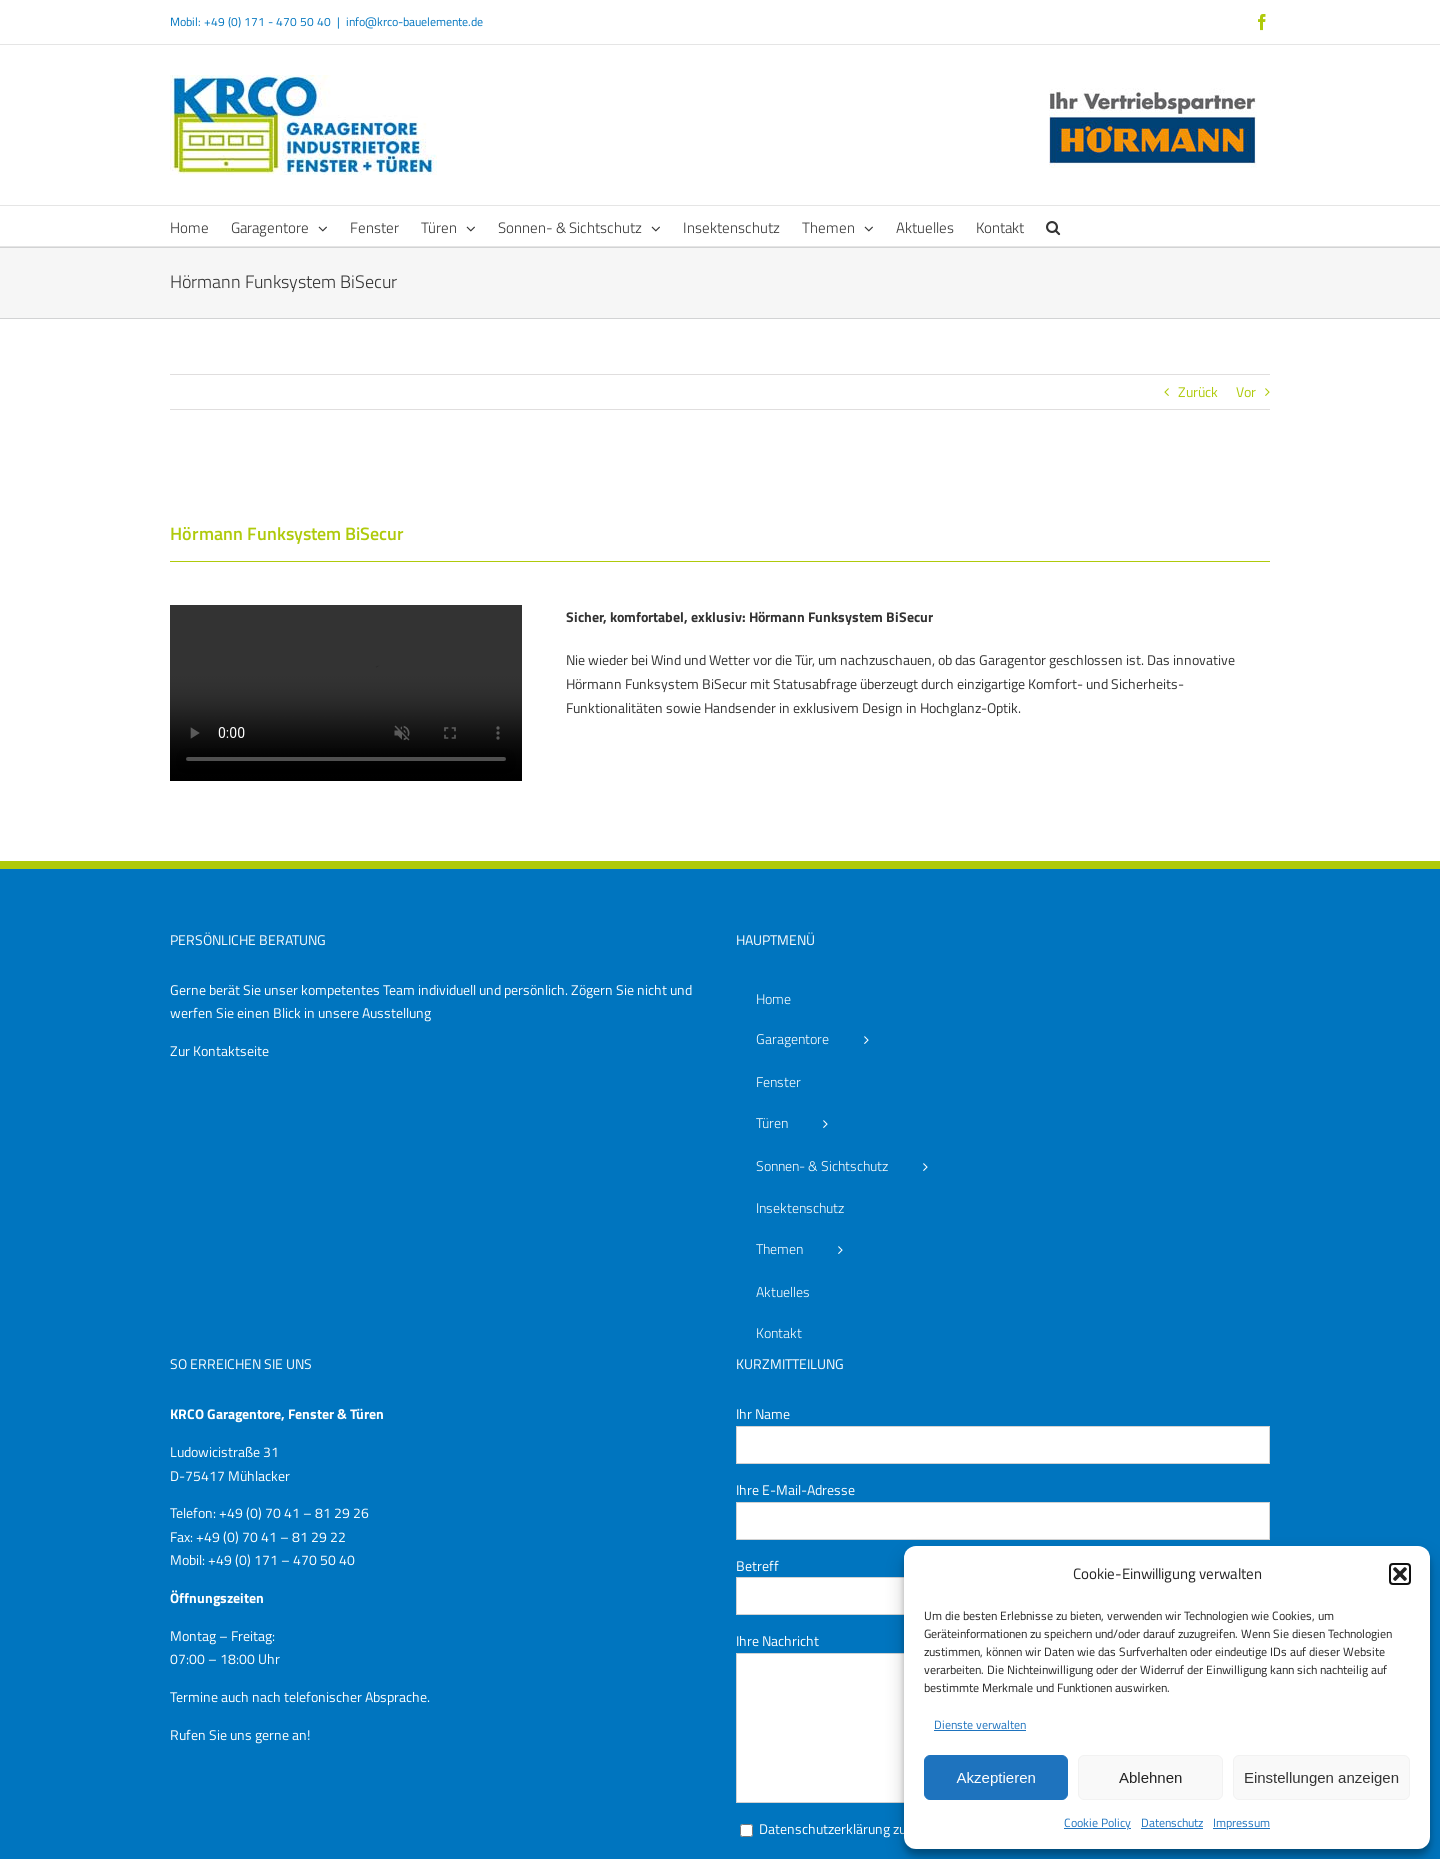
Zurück (1198, 391)
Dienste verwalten (980, 1724)
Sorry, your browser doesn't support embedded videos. (346, 693)
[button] (1400, 1574)
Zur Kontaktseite (219, 1050)
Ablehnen (1150, 1777)
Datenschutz (1172, 1822)
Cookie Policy (1097, 1822)
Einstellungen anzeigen (1321, 1777)
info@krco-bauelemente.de (414, 21)
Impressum (1241, 1822)
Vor (1246, 391)
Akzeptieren (996, 1777)
